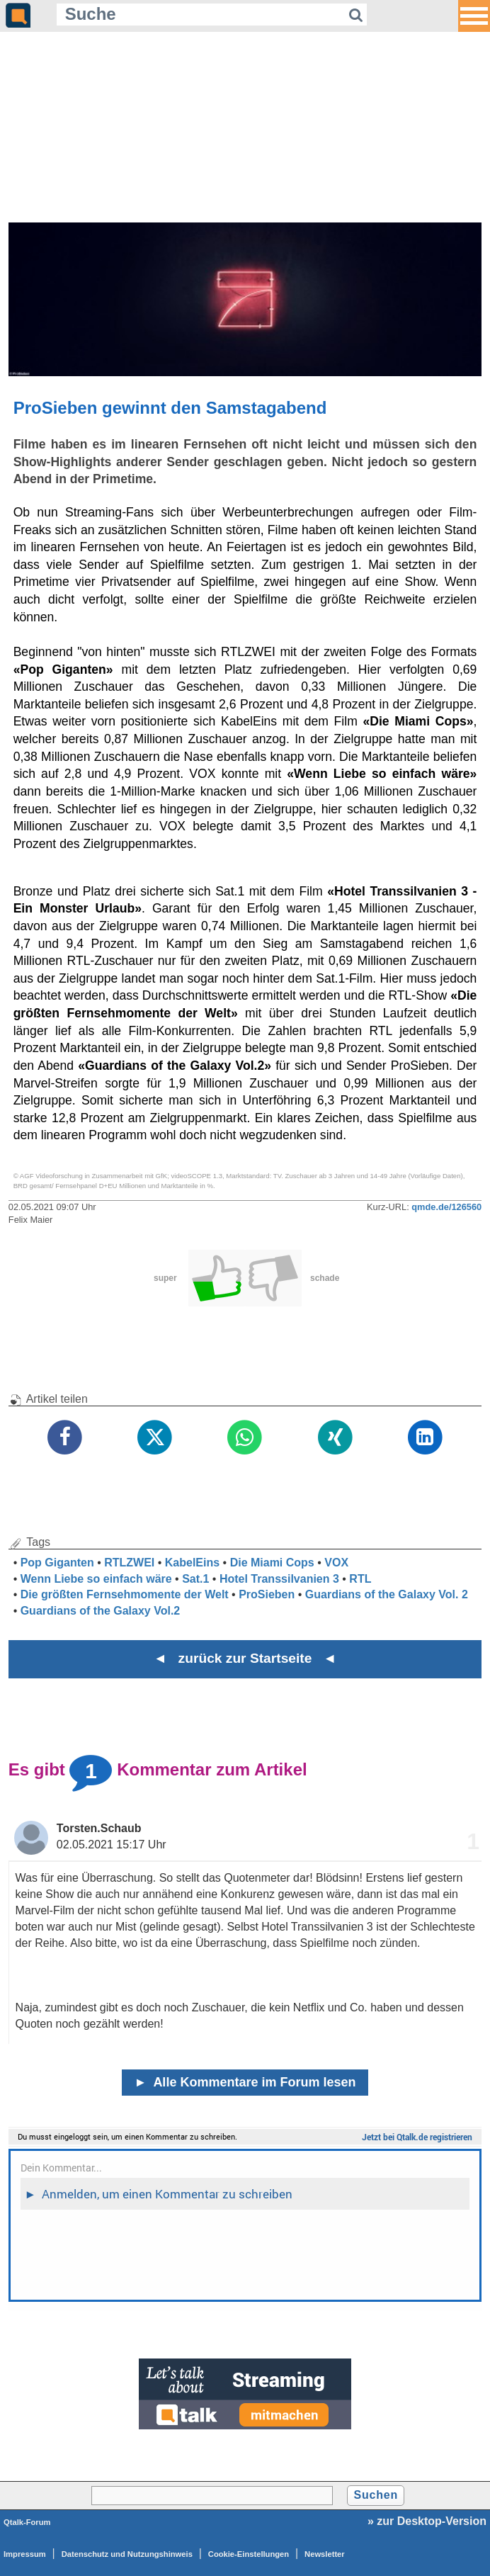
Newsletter (324, 2554)
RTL (360, 1579)
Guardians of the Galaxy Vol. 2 (386, 1594)
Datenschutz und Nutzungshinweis (127, 2554)
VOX (336, 1563)
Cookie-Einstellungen (248, 2554)
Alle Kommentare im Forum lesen (245, 2082)
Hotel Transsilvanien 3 (279, 1579)
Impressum (25, 2554)
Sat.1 (195, 1579)
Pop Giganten (57, 1563)
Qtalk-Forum (27, 2522)
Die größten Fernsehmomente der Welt (125, 1594)
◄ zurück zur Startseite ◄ (245, 1658)
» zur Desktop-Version (427, 2521)
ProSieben (267, 1594)
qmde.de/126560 (446, 1207)
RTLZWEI (129, 1563)
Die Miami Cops (272, 1563)
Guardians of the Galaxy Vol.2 (101, 1611)
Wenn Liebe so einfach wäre (96, 1579)
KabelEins (192, 1563)
